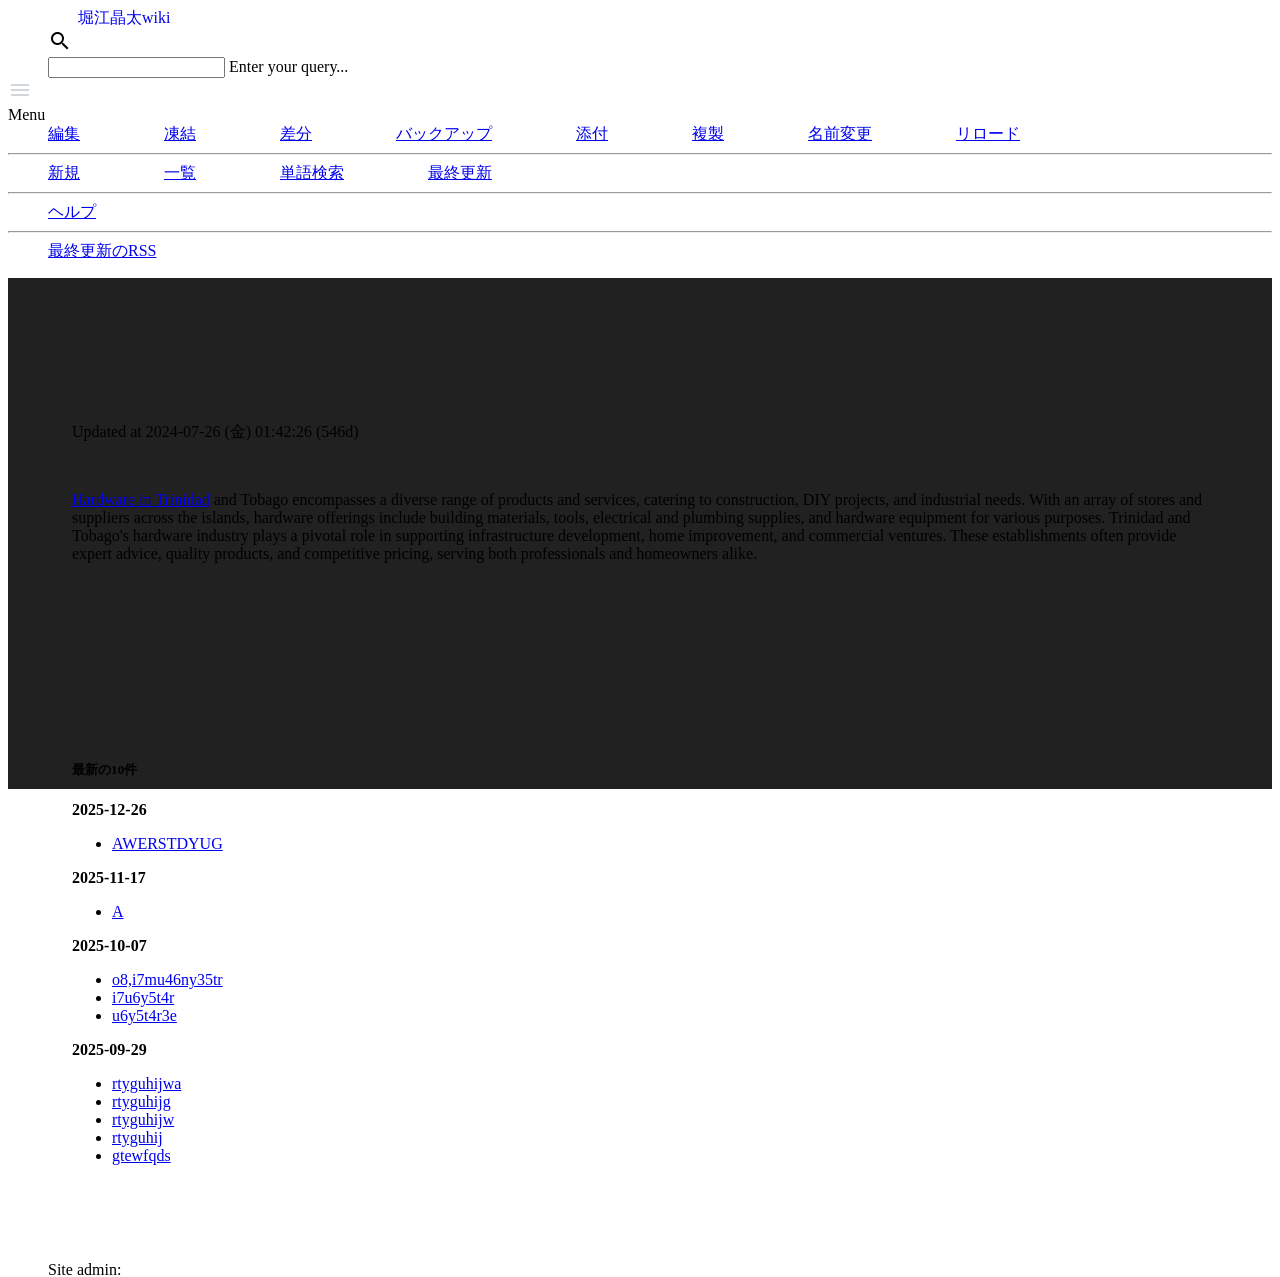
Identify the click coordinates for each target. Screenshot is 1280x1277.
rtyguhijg (141, 1101)
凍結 (180, 133)
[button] (640, 92)
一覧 (180, 172)
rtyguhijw (143, 1119)
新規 (64, 172)
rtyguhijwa (146, 1083)
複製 (708, 133)
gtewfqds (141, 1155)
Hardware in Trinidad (141, 499)
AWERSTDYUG (167, 843)
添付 (592, 133)
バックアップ (444, 133)
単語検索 (312, 172)
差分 (296, 133)
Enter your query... (288, 66)
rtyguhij (137, 1137)
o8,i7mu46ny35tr (167, 979)
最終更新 (460, 172)
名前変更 (840, 133)
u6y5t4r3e (144, 1015)
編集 (64, 133)
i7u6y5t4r (143, 997)
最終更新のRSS (102, 250)
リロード (988, 133)
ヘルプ (72, 211)
